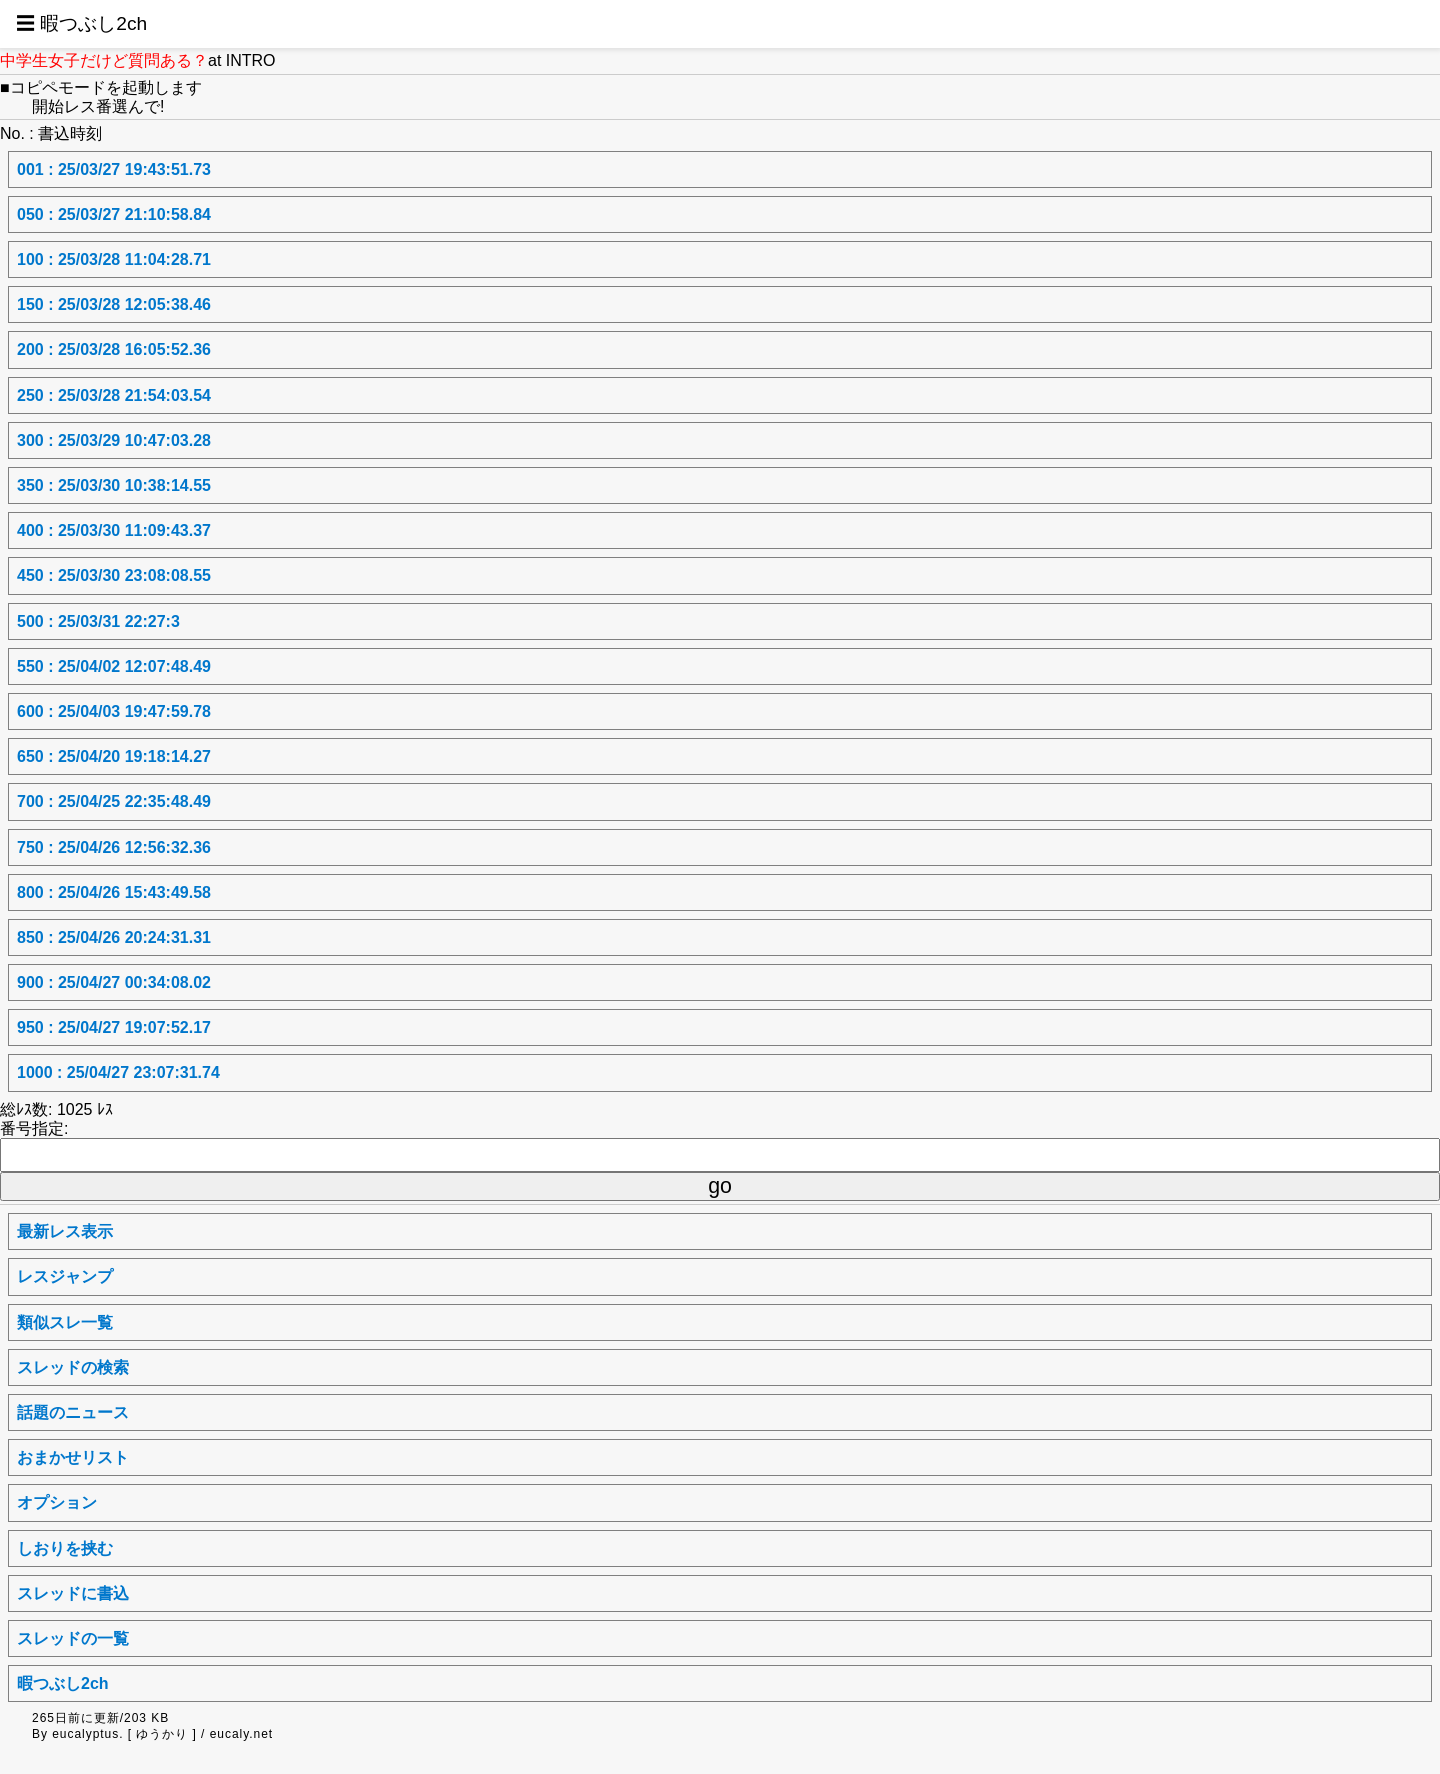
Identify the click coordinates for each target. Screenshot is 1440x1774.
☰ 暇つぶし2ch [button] (81, 23)
